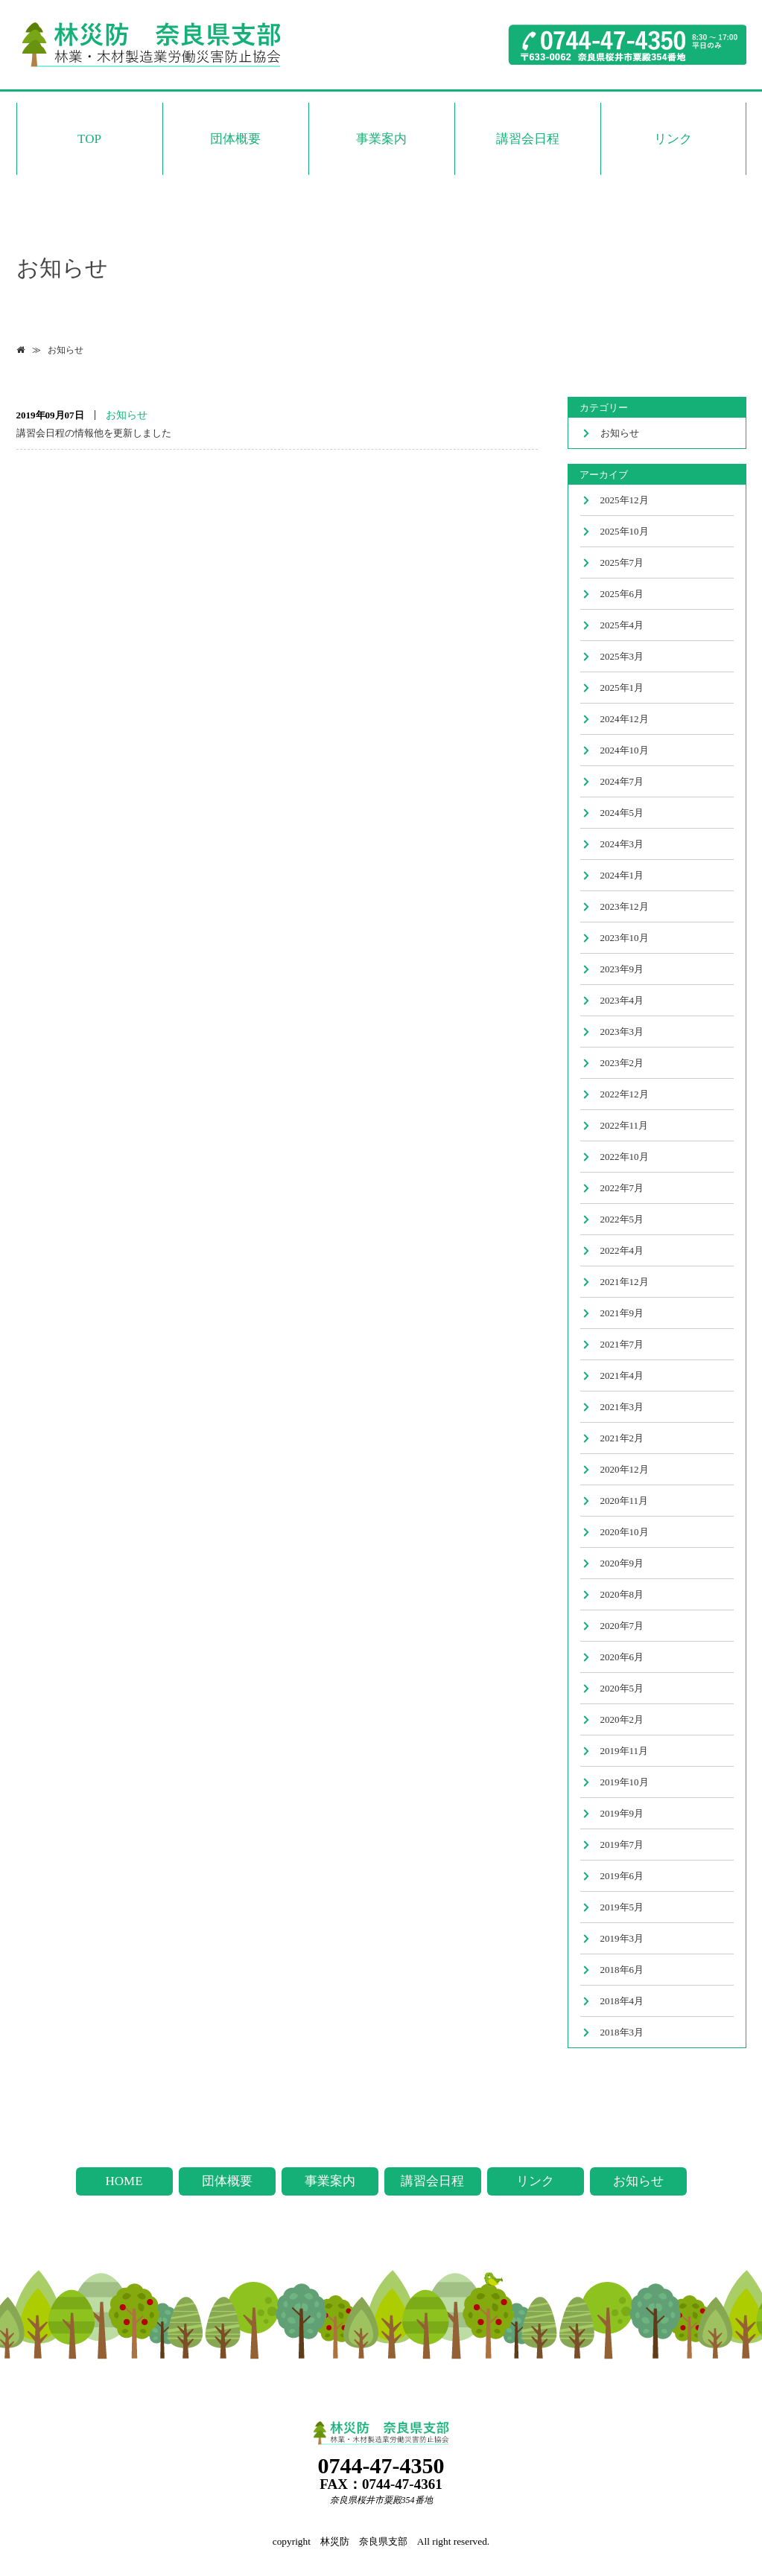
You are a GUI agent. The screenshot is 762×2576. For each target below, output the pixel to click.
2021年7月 (622, 1344)
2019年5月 (622, 1907)
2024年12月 (624, 718)
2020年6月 (622, 1656)
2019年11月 (624, 1750)
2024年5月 (622, 812)
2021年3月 (622, 1406)
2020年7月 (622, 1625)
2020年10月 (624, 1531)
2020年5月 (622, 1688)
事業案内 (381, 139)
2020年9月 (622, 1563)
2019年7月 (622, 1844)
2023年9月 (622, 969)
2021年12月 (624, 1281)
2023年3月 (622, 1031)
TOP (89, 139)
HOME (123, 2181)
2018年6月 (622, 1969)
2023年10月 (624, 937)
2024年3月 (622, 843)
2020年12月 (624, 1469)
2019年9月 (622, 1813)
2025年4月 (622, 625)
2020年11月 (624, 1500)
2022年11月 (624, 1125)
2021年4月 (622, 1375)
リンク (673, 139)
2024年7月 (622, 781)
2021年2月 (622, 1438)
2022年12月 (624, 1094)
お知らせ (65, 350)
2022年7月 (622, 1187)
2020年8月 (622, 1594)
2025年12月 (624, 500)
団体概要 (235, 139)
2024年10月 (624, 750)
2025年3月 (622, 656)
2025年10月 (624, 531)
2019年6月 (622, 1875)
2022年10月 (624, 1156)
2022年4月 (622, 1250)
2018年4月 (622, 2000)
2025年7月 (622, 562)
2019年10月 (624, 1782)
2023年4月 (622, 1000)
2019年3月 (622, 1938)
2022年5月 (622, 1219)
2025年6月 (622, 593)
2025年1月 (622, 687)
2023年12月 (624, 906)
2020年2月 (622, 1719)
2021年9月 (622, 1313)
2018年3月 (622, 2032)
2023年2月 (622, 1062)
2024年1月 (622, 875)
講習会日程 (527, 139)
